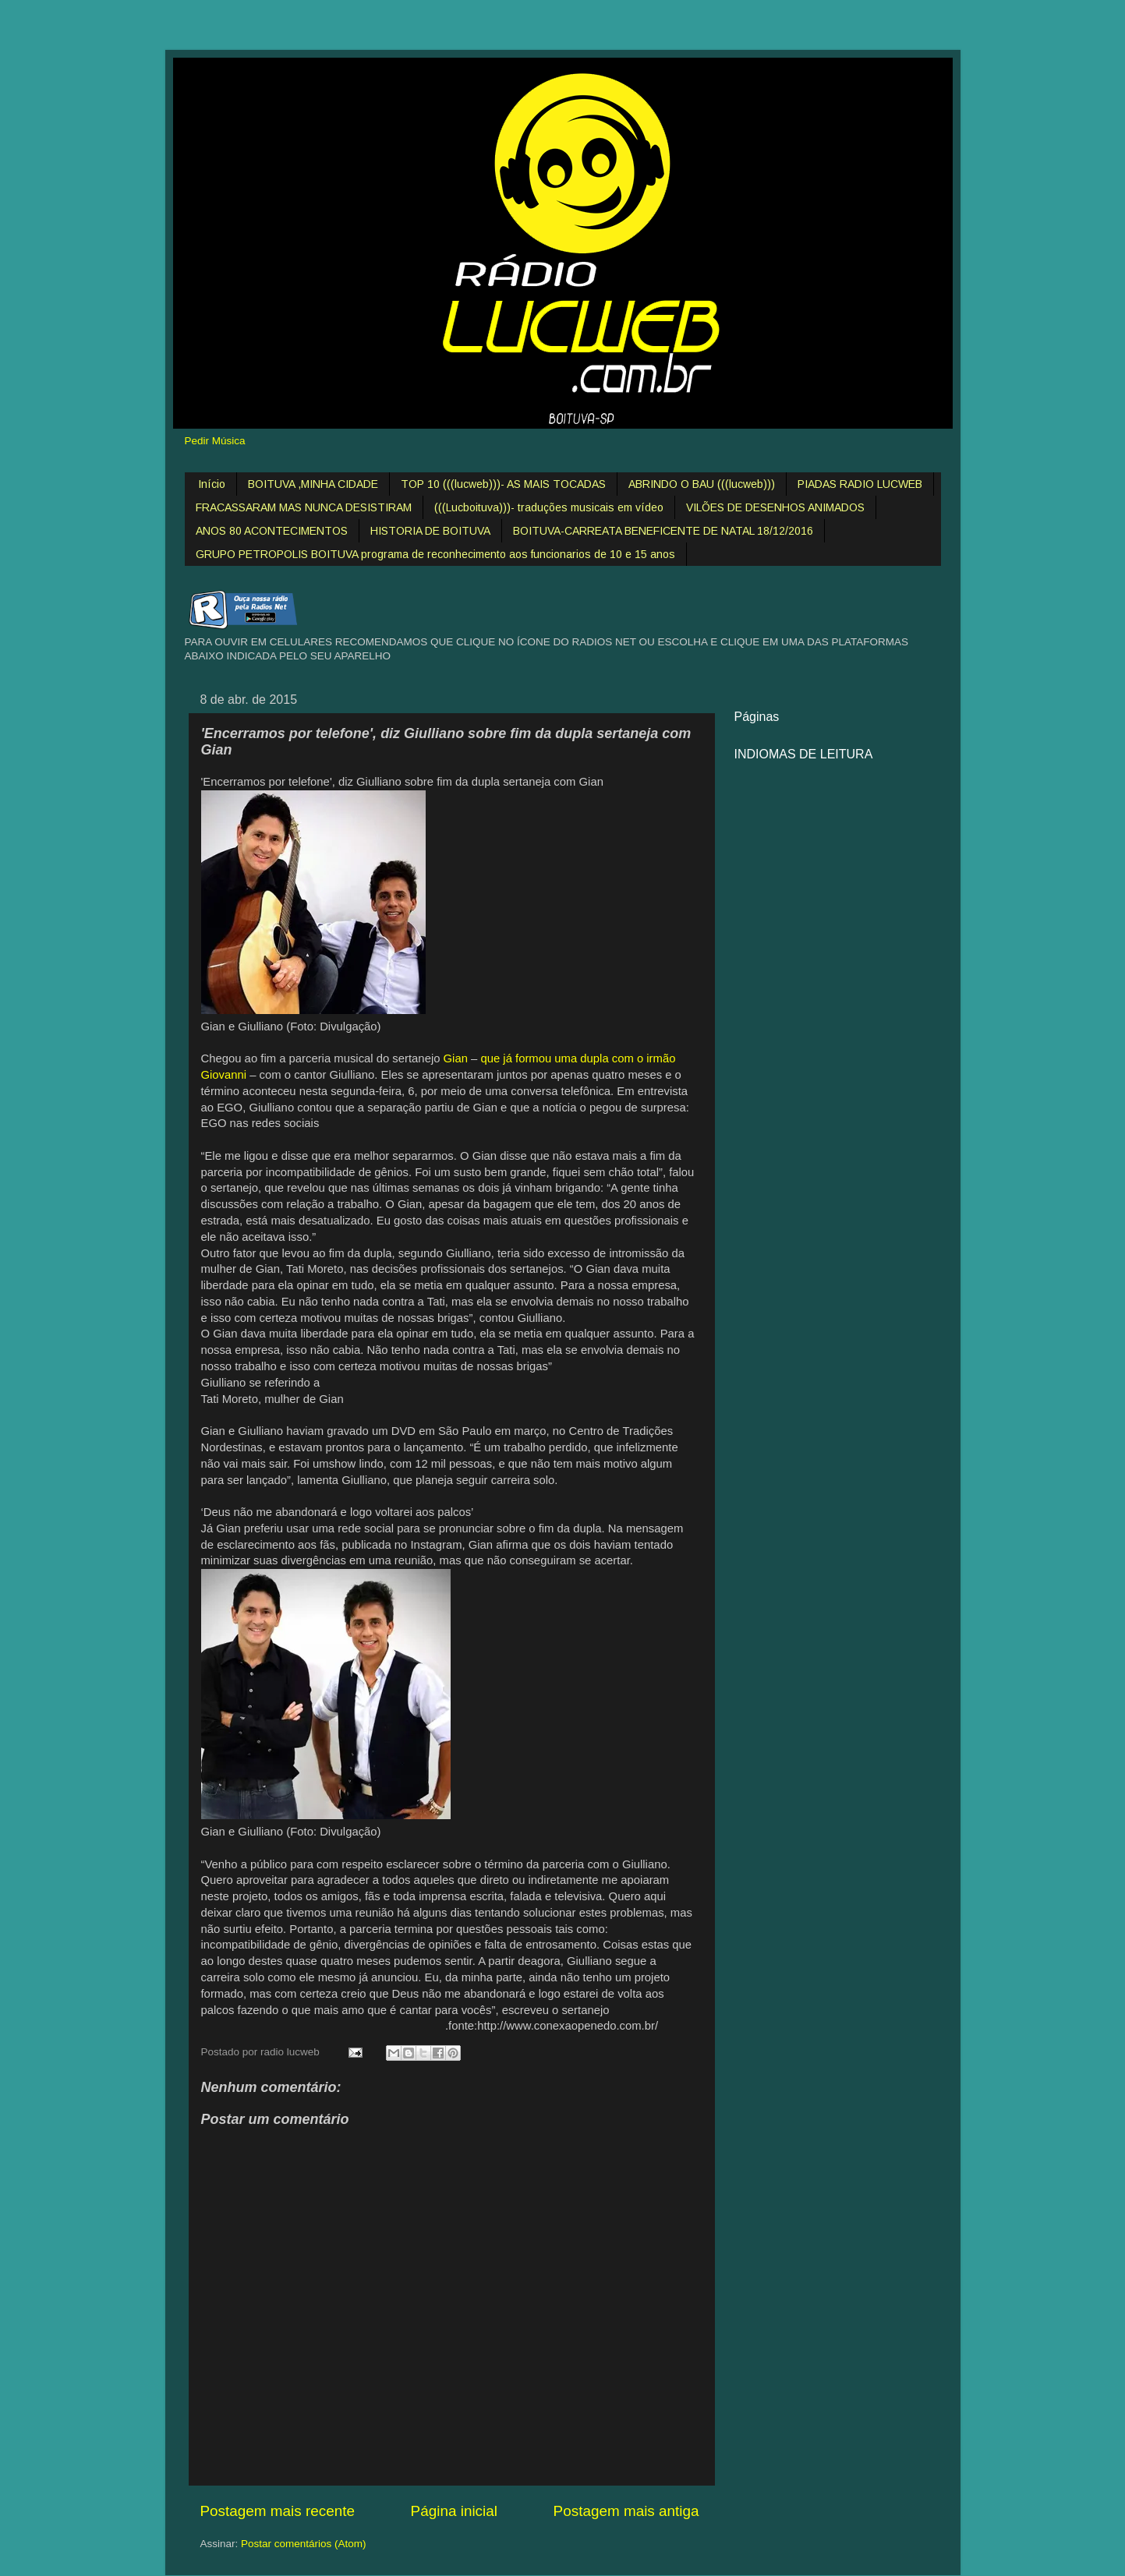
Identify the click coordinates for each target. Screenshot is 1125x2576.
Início (211, 484)
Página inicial (454, 2511)
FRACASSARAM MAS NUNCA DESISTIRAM (304, 507)
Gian (456, 1058)
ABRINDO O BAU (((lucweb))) (701, 484)
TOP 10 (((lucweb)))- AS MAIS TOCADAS (503, 484)
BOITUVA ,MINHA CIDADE (313, 484)
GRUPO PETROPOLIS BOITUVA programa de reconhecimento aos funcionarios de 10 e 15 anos (435, 554)
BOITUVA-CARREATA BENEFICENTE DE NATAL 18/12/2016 (663, 531)
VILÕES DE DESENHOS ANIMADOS (775, 507)
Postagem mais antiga (626, 2511)
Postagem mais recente (277, 2511)
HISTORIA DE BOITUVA (430, 531)
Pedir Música (215, 441)
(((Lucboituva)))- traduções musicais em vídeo (548, 507)
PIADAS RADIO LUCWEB (860, 484)
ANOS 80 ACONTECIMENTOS (272, 531)
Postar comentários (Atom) (303, 2543)
